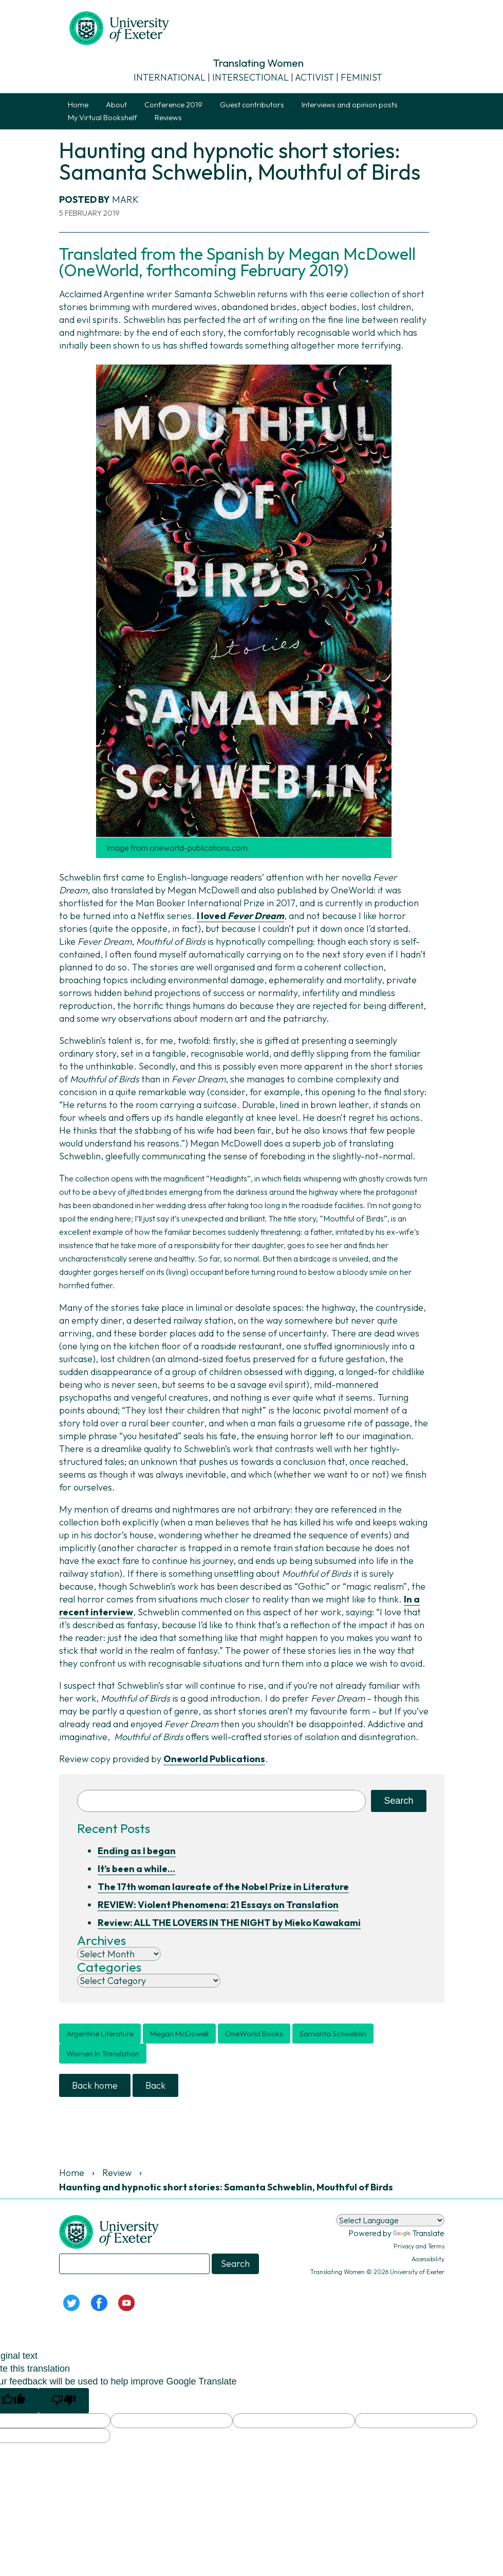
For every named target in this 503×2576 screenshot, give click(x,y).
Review (117, 2173)
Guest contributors (252, 104)
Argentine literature (100, 2033)
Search (398, 1801)
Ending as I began (137, 1851)
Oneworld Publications (214, 1759)
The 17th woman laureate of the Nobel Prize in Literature (223, 1887)
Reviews (168, 117)
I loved (240, 916)
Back (155, 2085)
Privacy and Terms (419, 2246)
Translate (418, 2233)
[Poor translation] (64, 2400)
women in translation (102, 2053)
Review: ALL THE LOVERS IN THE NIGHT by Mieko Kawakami (229, 1923)
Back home (95, 2085)
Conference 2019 (173, 104)
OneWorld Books (254, 2033)
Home (78, 104)
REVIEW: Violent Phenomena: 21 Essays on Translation (218, 1905)
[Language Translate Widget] (390, 2220)
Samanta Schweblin (333, 2033)
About (116, 104)
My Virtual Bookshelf (102, 117)
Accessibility (428, 2259)
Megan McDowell (179, 2033)
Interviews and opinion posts (350, 104)
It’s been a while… (136, 1869)
